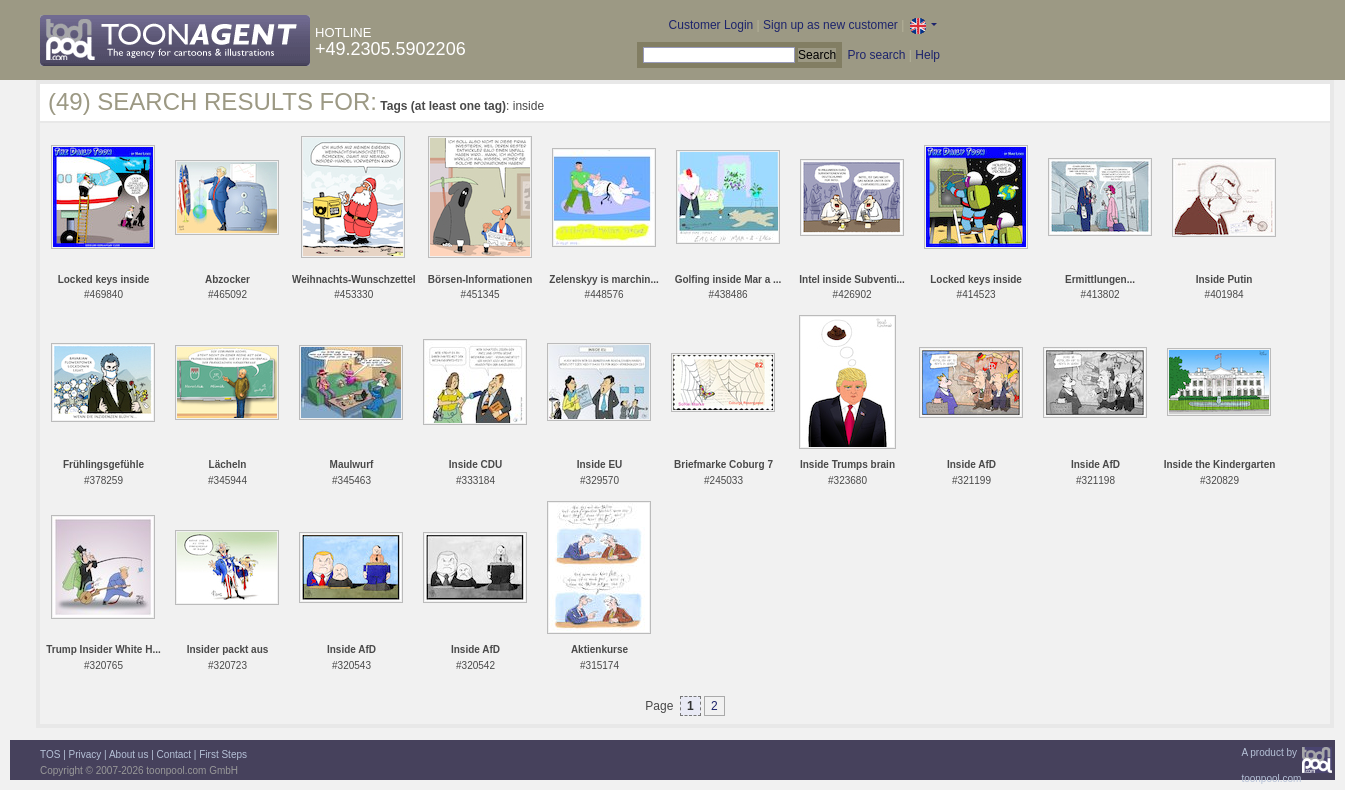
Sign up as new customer (830, 25)
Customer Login (711, 25)
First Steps (223, 754)
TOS (50, 754)
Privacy (85, 754)
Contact (174, 754)
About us (128, 754)
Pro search (876, 55)
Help (927, 55)
